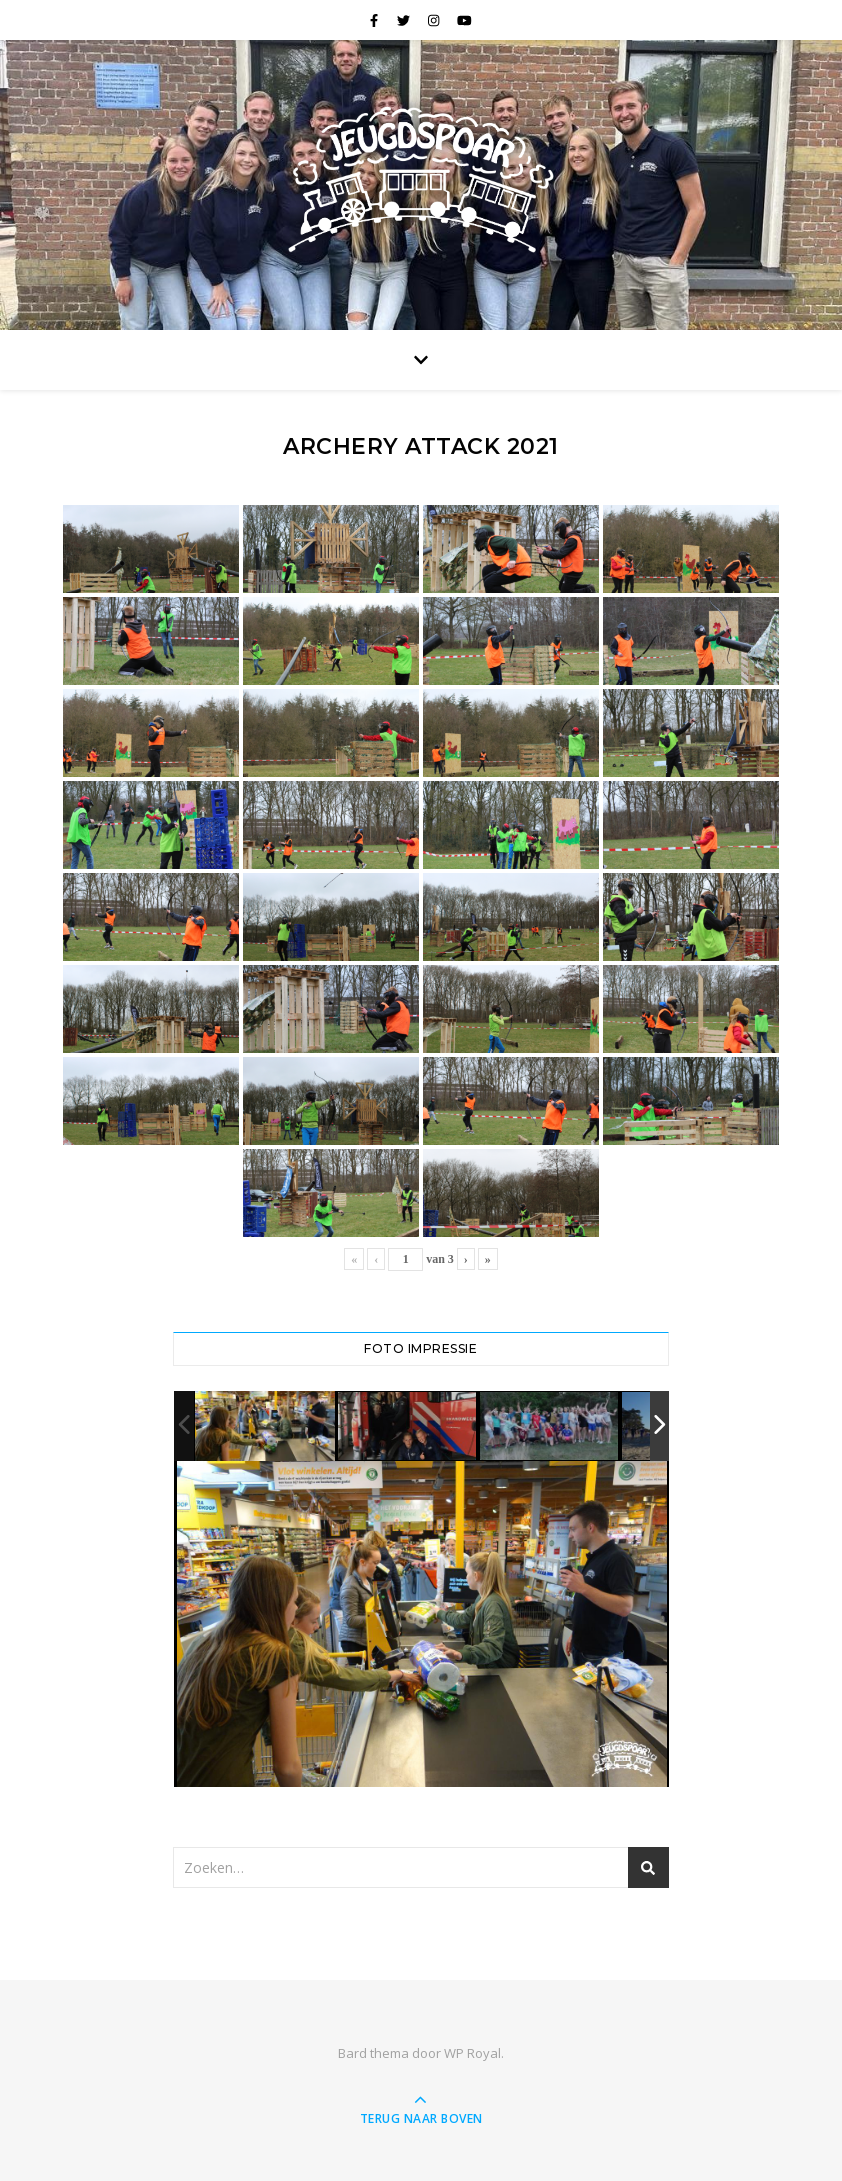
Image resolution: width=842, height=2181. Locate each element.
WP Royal (472, 2053)
